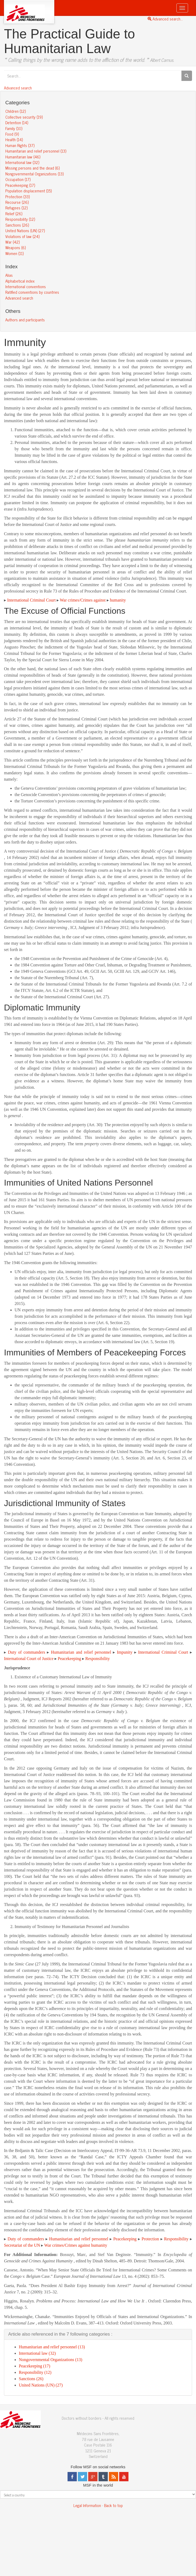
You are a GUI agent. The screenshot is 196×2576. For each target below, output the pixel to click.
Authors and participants (25, 319)
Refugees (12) (16, 207)
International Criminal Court (31, 600)
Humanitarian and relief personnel (81, 1652)
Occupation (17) (17, 179)
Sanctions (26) (17, 225)
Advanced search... (165, 18)
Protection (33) (17, 196)
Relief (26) (13, 213)
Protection (150, 2239)
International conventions (25, 286)
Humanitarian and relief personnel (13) (35, 151)
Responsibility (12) (20, 219)
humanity (118, 600)
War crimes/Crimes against (83, 600)
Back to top (113, 2505)
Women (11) (14, 253)
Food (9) (12, 134)
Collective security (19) (24, 117)
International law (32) (22, 162)
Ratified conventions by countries (32, 292)
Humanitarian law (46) (22, 156)
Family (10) (13, 128)
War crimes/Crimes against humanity (75, 2245)
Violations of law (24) (22, 236)
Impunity (124, 1652)
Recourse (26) (17, 202)
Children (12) (15, 111)
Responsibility (97, 1658)
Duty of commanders (26, 1652)
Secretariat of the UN (22, 2245)
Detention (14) (16, 122)
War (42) (12, 242)
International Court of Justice (29, 1658)
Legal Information (87, 2505)
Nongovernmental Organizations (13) (34, 173)
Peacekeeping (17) (20, 185)
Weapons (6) (15, 247)
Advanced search (18, 87)
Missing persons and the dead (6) (32, 168)
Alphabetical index (19, 281)
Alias (9, 275)
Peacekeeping (69, 1658)
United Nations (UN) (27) (25, 230)
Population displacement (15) (28, 190)
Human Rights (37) (19, 145)
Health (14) (14, 139)
